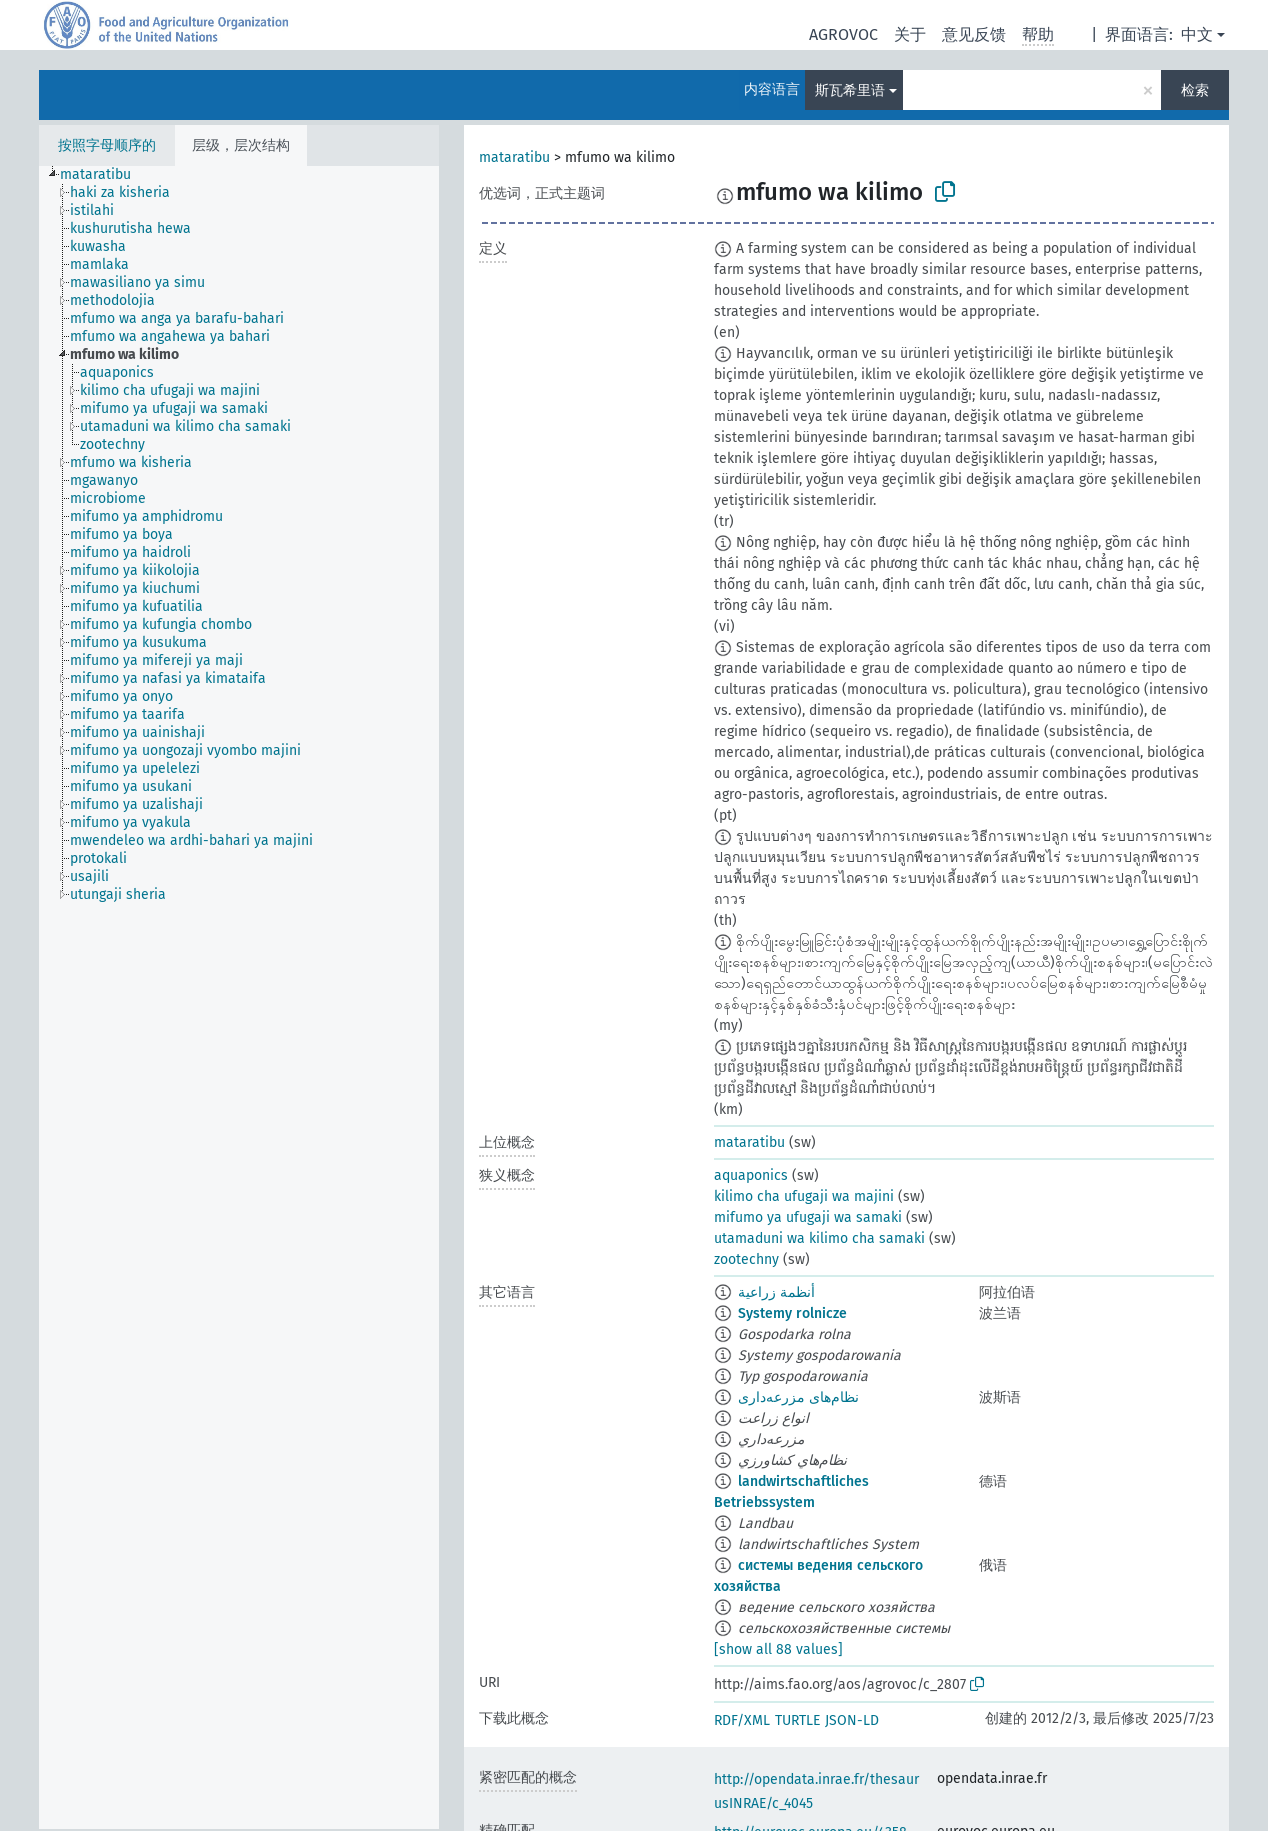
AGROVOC (843, 34)
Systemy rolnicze (792, 1313)
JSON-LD (852, 1720)
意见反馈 (974, 34)
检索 (1195, 90)
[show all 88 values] (778, 1649)
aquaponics (751, 1175)
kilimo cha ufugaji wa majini (804, 1196)
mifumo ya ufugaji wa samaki (808, 1217)
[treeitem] (104, 175)
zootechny (746, 1259)
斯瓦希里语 (850, 90)
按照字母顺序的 (107, 145)
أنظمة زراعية (776, 1292)
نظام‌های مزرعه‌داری (798, 1397)
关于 (910, 34)
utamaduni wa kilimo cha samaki (819, 1238)
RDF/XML (742, 1720)
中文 (1197, 34)
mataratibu (514, 157)
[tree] (239, 997)
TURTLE (797, 1720)
